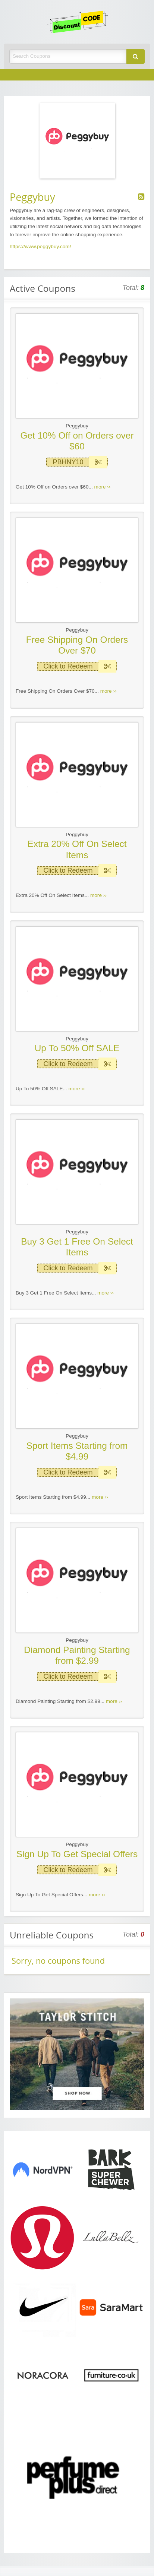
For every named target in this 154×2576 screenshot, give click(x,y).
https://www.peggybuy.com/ (40, 246)
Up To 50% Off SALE (77, 1048)
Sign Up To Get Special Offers (77, 1854)
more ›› (102, 487)
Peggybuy (77, 426)
